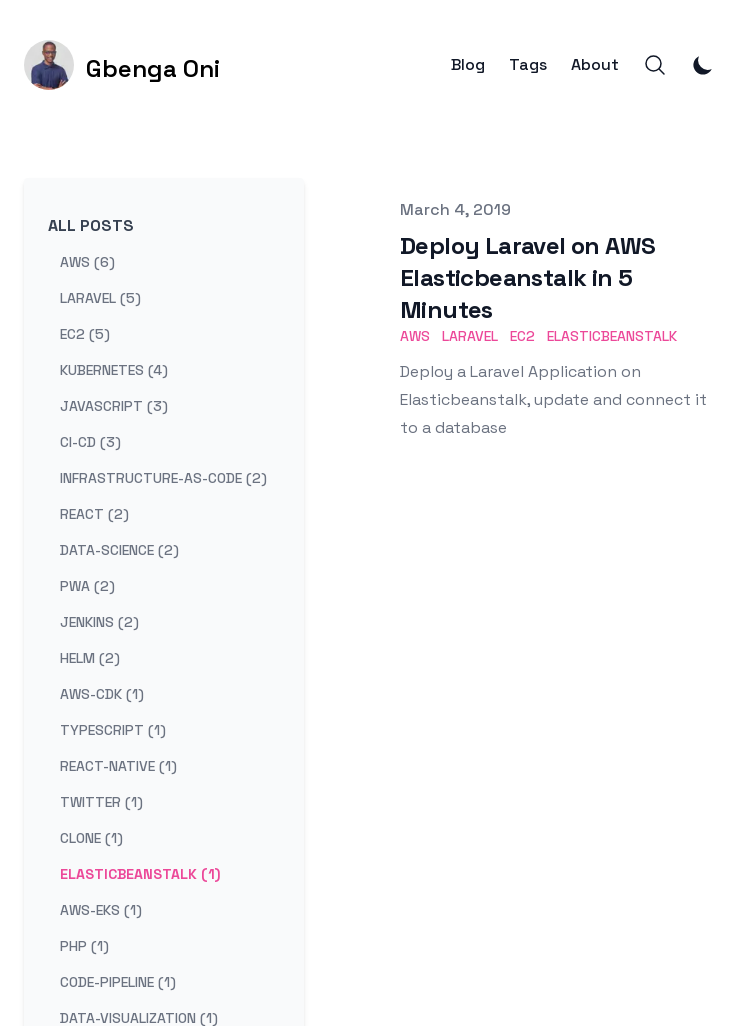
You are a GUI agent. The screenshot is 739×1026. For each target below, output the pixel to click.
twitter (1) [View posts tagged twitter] (101, 802)
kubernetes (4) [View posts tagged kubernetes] (114, 370)
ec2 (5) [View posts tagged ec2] (85, 334)
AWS (415, 336)
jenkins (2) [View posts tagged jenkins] (99, 622)
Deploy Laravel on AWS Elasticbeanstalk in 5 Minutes (527, 277)
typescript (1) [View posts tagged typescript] (113, 730)
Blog (468, 65)
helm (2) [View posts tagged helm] (90, 658)
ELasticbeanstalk (612, 336)
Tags (528, 65)
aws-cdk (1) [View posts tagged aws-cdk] (102, 694)
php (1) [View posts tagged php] (84, 946)
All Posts (91, 225)
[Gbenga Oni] (122, 65)
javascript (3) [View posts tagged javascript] (114, 406)
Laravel (470, 336)
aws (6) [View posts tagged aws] (87, 262)
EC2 (522, 336)
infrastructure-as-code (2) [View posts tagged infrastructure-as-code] (163, 478)
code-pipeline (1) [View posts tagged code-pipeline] (118, 982)
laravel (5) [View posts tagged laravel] (100, 298)
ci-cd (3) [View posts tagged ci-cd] (90, 442)
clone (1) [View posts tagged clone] (91, 838)
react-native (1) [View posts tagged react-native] (118, 766)
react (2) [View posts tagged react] (94, 514)
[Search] (655, 65)
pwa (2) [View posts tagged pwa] (87, 586)
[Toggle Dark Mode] (703, 65)
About (595, 65)
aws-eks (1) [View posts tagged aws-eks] (101, 910)
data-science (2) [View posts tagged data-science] (119, 550)
